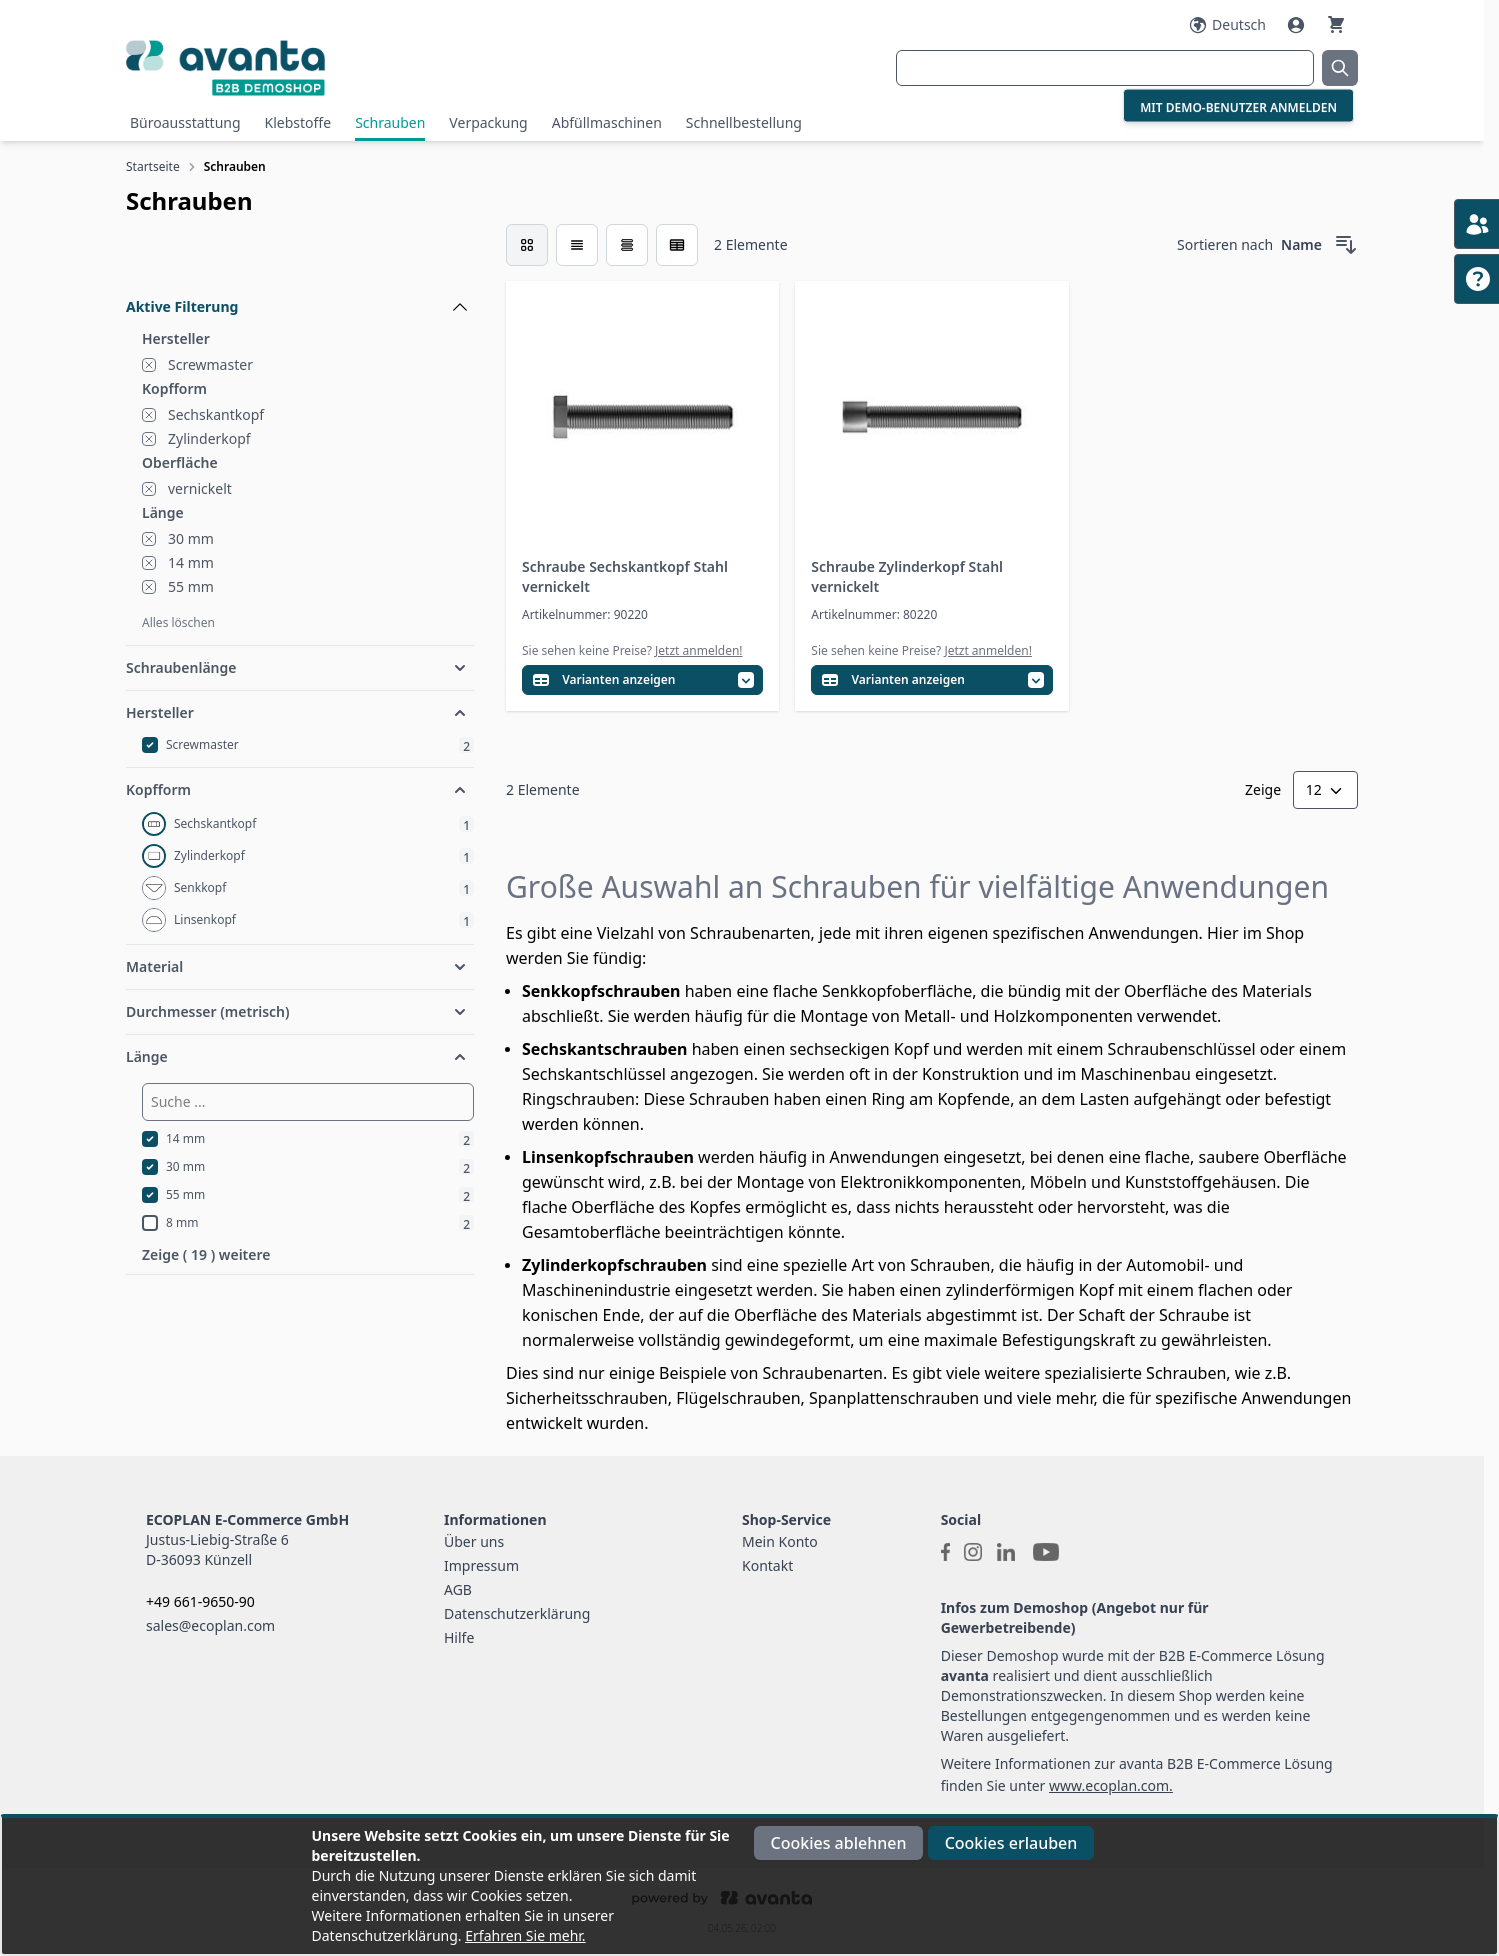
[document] (750, 1886)
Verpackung (488, 122)
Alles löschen (178, 622)
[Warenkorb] (1336, 24)
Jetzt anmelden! (699, 650)
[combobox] (1105, 68)
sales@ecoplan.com (210, 1625)
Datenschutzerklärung (517, 1613)
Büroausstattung (185, 122)
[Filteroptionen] (300, 261)
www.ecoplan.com (1109, 1785)
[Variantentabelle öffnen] (642, 680)
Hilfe (459, 1637)
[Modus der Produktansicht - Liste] (577, 245)
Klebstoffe (298, 122)
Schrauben (390, 122)
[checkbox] (527, 245)
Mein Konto (780, 1541)
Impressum (481, 1565)
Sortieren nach (1225, 244)
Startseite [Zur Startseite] (153, 166)
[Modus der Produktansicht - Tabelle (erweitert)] (677, 245)
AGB (458, 1589)
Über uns (474, 1541)
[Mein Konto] (1298, 25)
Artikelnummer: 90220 (585, 614)
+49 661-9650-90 (200, 1601)
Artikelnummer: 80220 (874, 614)
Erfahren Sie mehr (523, 1935)
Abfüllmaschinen (607, 122)
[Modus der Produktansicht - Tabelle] (627, 245)
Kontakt (767, 1565)
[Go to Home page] (331, 67)
